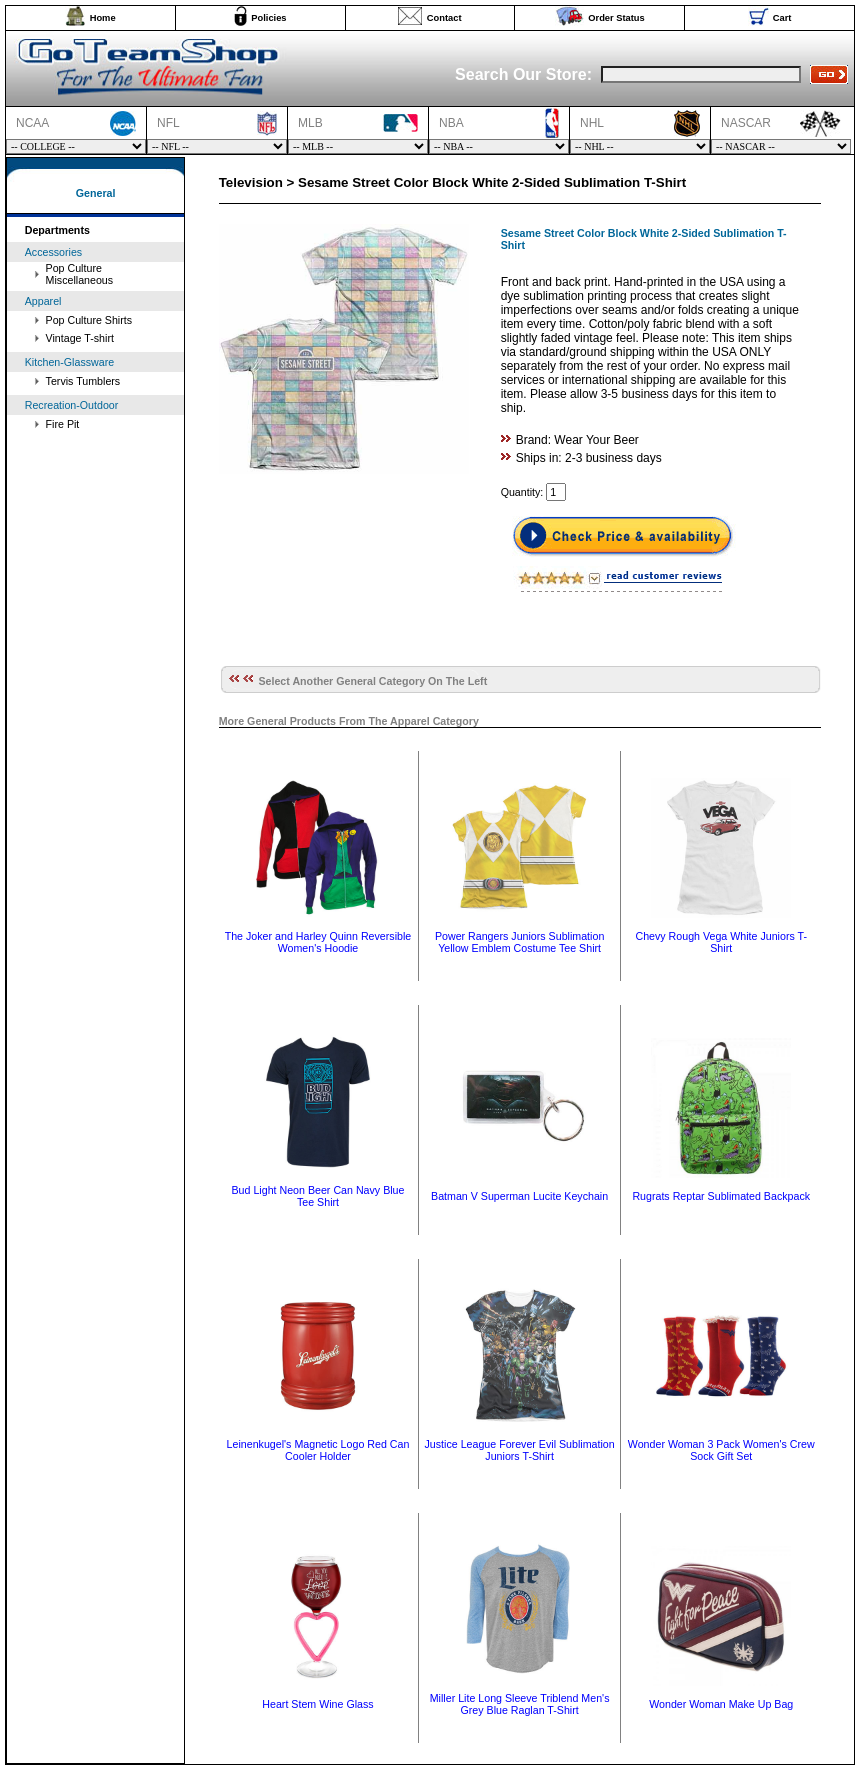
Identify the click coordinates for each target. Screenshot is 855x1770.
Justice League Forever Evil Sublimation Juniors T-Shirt (520, 1450)
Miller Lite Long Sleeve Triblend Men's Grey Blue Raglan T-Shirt (520, 1704)
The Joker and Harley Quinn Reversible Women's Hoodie (318, 942)
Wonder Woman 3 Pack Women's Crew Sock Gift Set (721, 1450)
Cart (782, 18)
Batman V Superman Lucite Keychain (519, 1196)
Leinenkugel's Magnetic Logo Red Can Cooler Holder (318, 1450)
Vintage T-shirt (80, 338)
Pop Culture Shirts (89, 320)
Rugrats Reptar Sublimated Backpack (721, 1196)
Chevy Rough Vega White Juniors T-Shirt (721, 942)
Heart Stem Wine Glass (317, 1704)
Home (103, 18)
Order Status (616, 18)
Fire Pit (63, 424)
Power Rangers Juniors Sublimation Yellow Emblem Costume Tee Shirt (519, 942)
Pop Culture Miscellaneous (80, 274)
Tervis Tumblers (83, 381)
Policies (268, 18)
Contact (444, 18)
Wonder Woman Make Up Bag (721, 1704)
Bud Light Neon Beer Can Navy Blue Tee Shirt (317, 1196)
